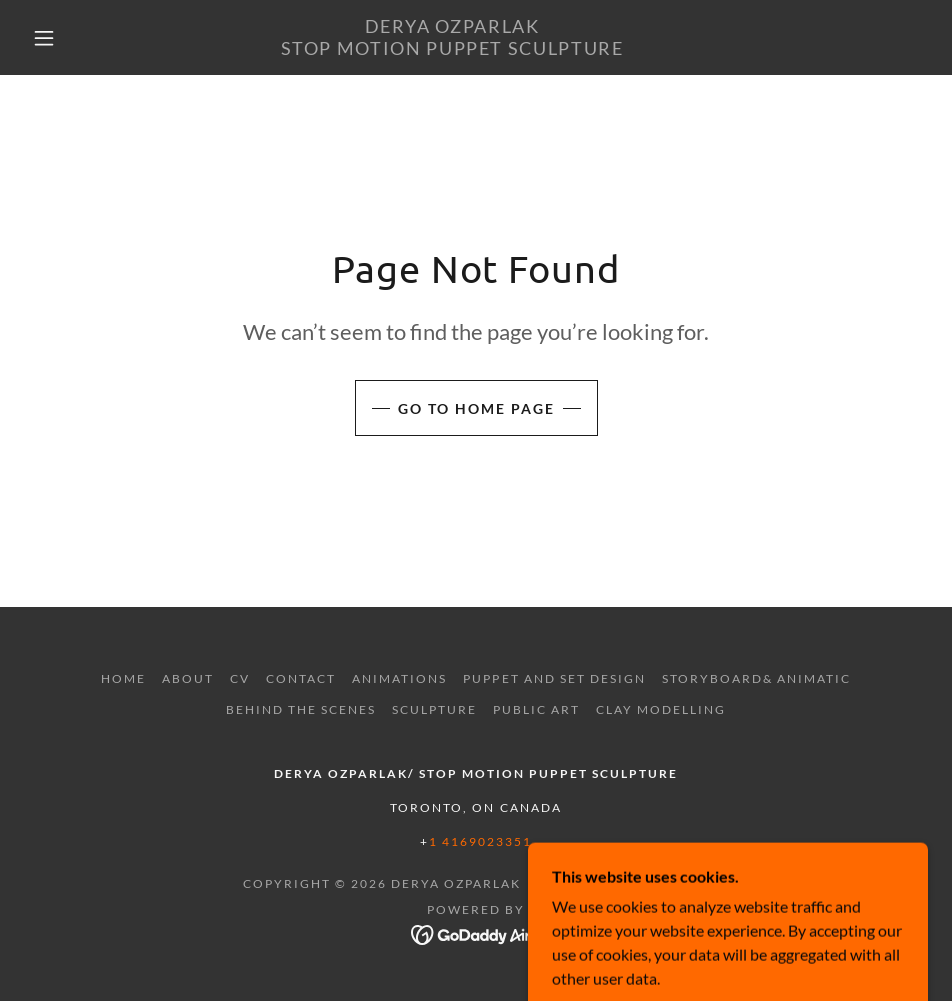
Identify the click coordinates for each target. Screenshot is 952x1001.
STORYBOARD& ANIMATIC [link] (756, 678)
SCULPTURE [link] (434, 709)
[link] (451, 48)
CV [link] (240, 678)
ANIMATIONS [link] (399, 678)
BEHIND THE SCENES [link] (301, 709)
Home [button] (123, 678)
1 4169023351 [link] (480, 841)
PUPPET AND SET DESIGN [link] (554, 678)
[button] (45, 38)
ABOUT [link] (188, 678)
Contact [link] (301, 678)
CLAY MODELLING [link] (661, 709)
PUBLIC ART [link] (536, 709)
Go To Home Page (476, 408)
